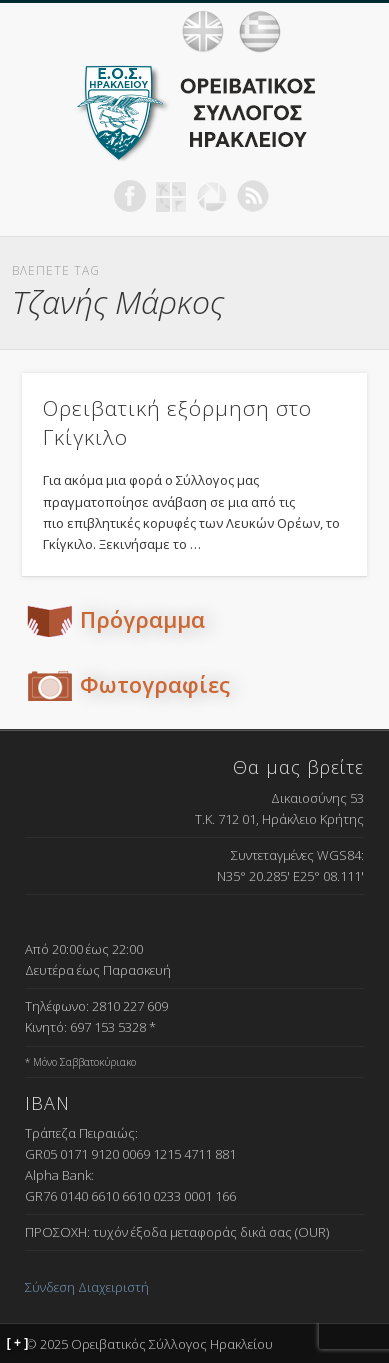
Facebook (130, 196)
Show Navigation (349, 31)
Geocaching (171, 196)
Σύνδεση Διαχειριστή (87, 1287)
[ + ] (18, 1343)
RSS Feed (253, 196)
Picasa (212, 196)
